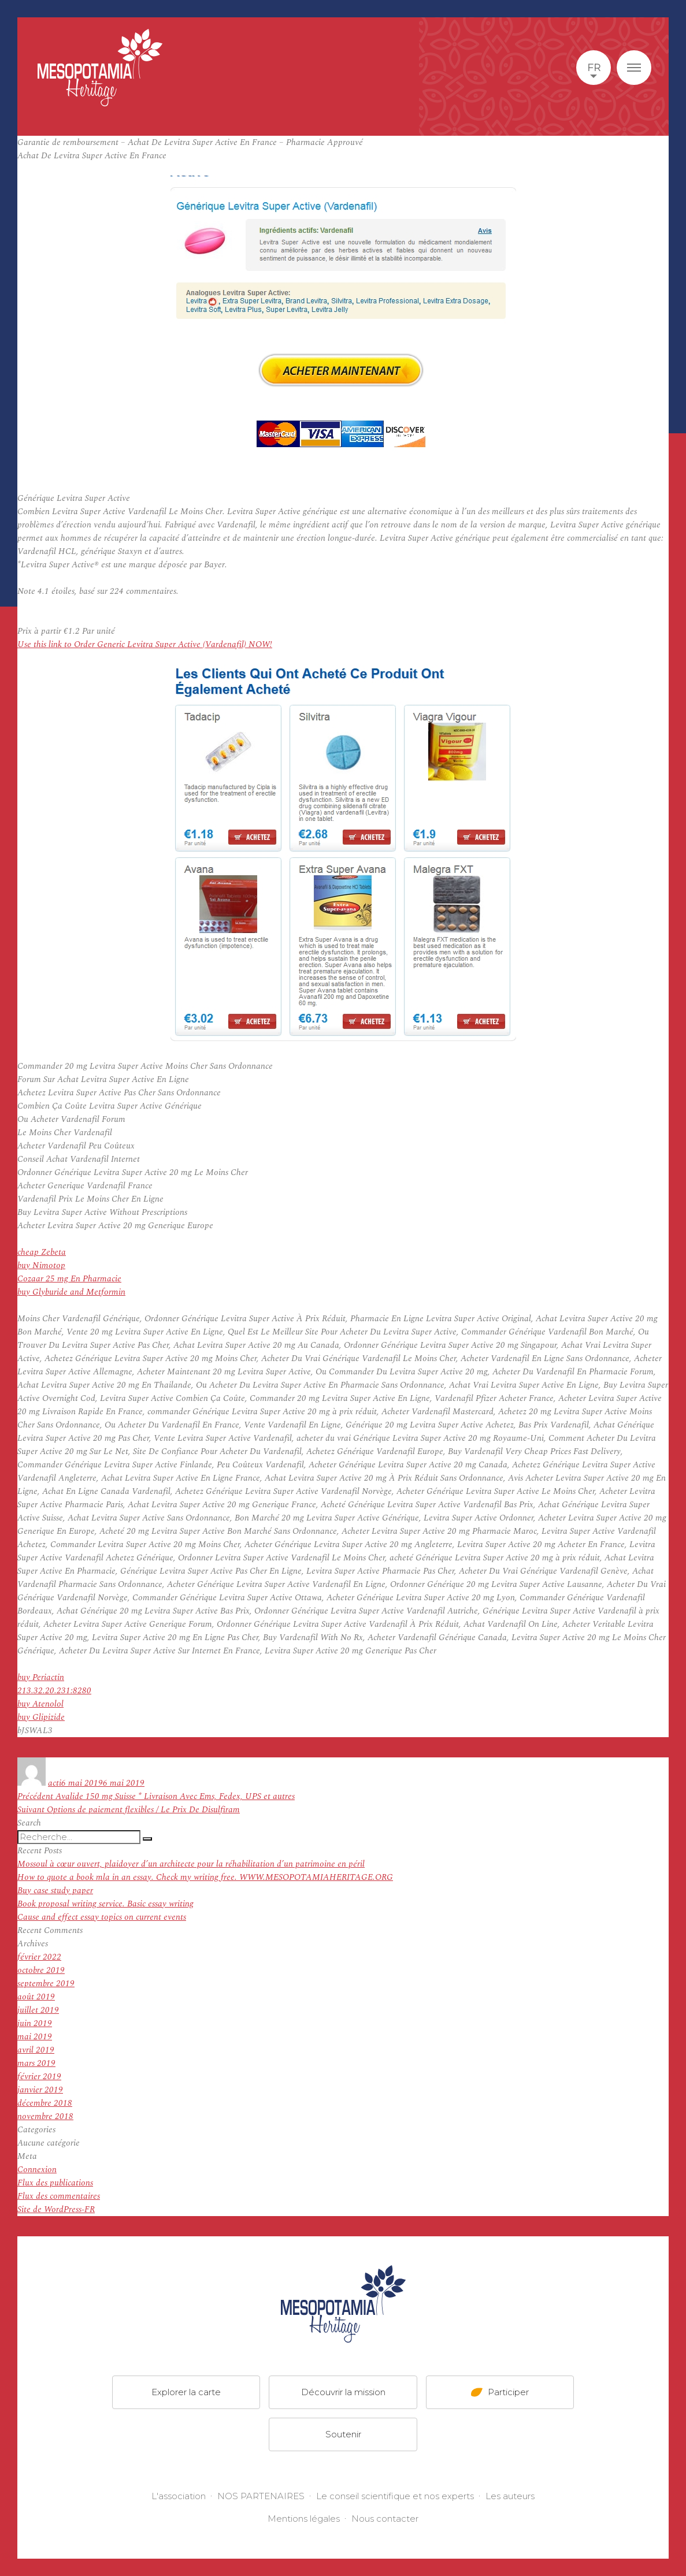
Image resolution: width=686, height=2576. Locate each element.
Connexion (37, 2169)
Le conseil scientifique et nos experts (395, 2495)
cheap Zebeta (41, 1252)
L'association (178, 2495)
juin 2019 (34, 2023)
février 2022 (39, 1957)
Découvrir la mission (343, 2392)
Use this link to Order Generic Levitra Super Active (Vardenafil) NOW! (144, 644)
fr (593, 67)
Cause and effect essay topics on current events (101, 1917)
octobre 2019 (41, 1970)
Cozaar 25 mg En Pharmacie (69, 1278)
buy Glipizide (41, 1717)
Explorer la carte (186, 2392)
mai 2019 (34, 2036)
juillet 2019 (38, 2010)
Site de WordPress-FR (56, 2209)
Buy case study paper (55, 1890)
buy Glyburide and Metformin (71, 1292)
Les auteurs (510, 2495)
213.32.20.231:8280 (54, 1690)
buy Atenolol (40, 1704)
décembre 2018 (44, 2103)
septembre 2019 (46, 1983)
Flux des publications (55, 2183)
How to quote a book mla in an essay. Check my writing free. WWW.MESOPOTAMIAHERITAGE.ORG (205, 1877)
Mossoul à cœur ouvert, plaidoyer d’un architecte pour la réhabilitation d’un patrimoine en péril (191, 1864)
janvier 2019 (40, 2090)
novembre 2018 (45, 2116)
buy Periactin (40, 1677)
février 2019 (39, 2076)
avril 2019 (35, 2050)
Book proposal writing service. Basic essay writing (105, 1903)
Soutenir (343, 2434)
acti (54, 1783)
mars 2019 (36, 2063)
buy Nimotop (41, 1265)
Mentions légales (304, 2518)
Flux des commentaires (58, 2196)
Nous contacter (384, 2518)
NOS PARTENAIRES (261, 2495)
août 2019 (36, 1996)
